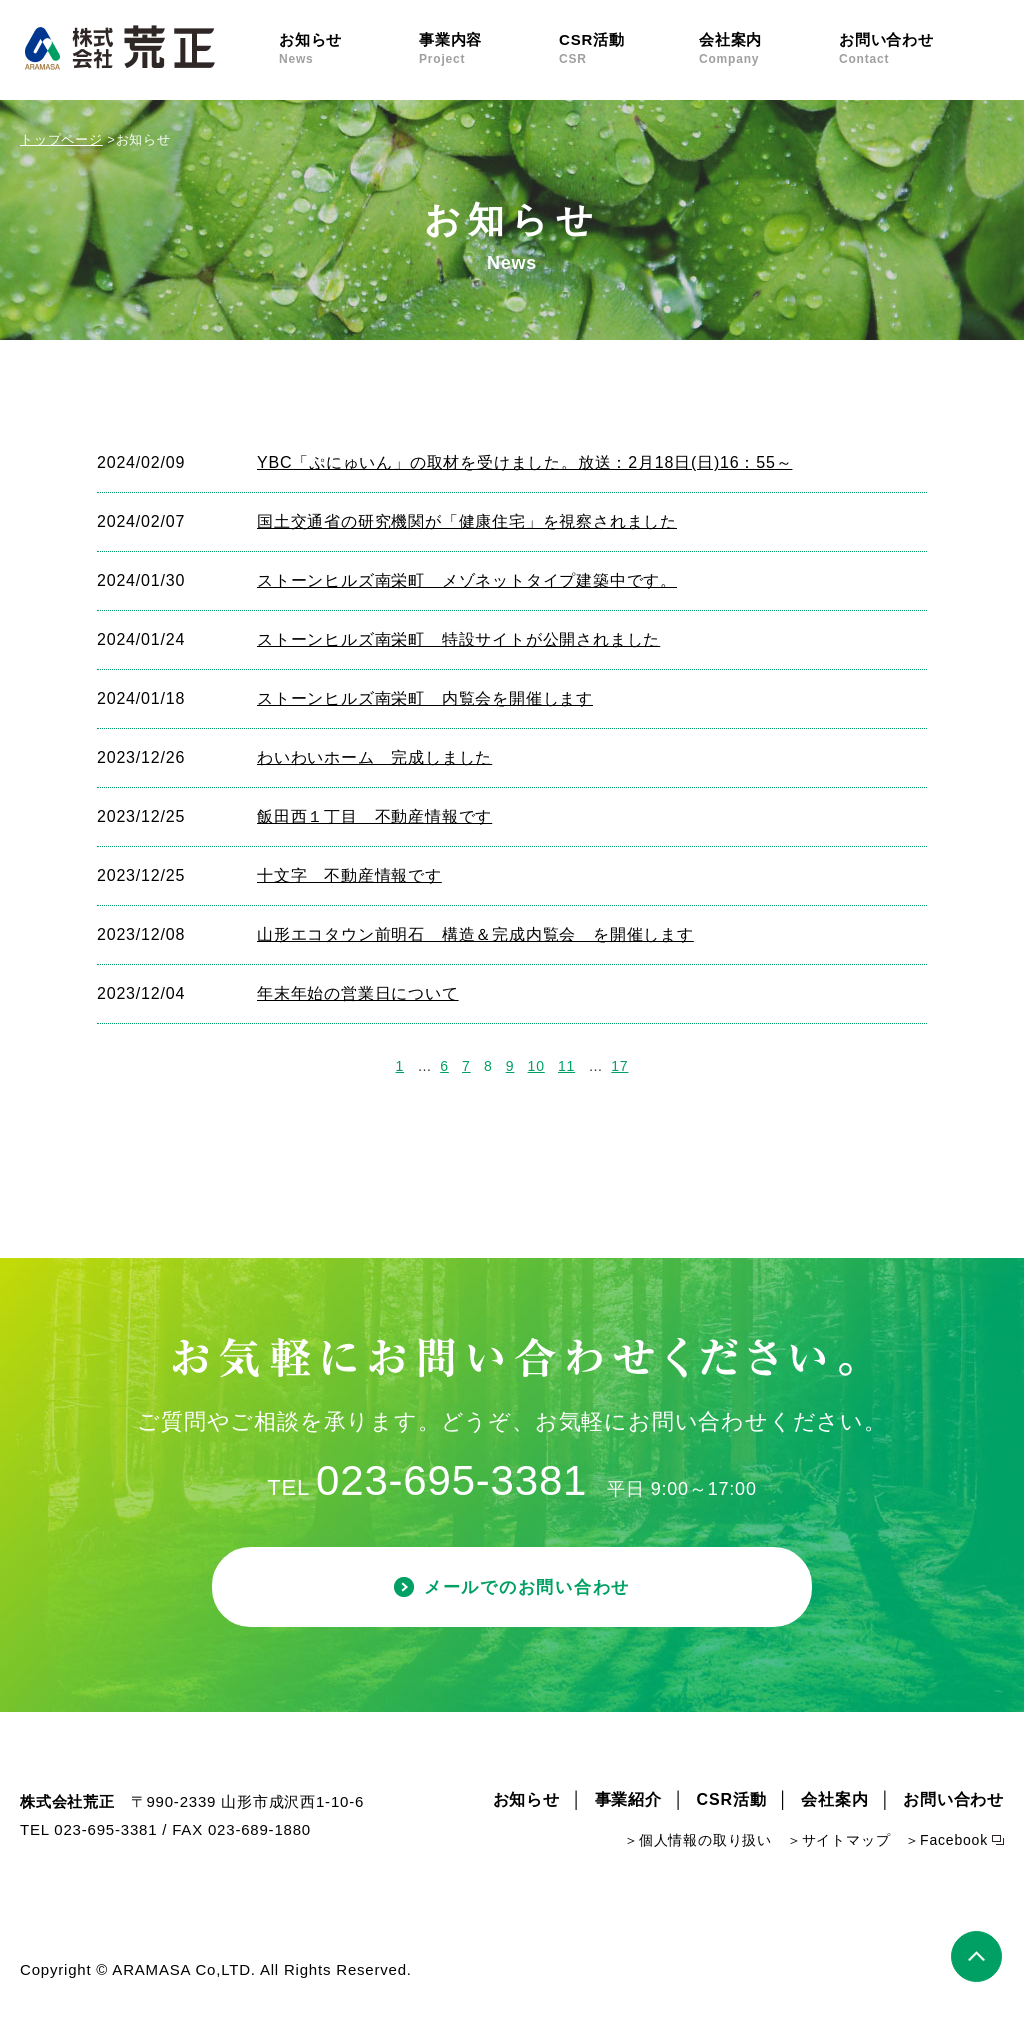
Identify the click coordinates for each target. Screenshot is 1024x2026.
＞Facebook (946, 1844)
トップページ (61, 139)
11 (566, 1066)
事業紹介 (628, 1803)
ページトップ (977, 1959)
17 (619, 1066)
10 (536, 1066)
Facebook (991, 47)
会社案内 (769, 49)
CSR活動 (629, 49)
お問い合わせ (909, 49)
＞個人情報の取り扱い (698, 1844)
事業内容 (489, 49)
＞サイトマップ (839, 1844)
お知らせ (349, 49)
